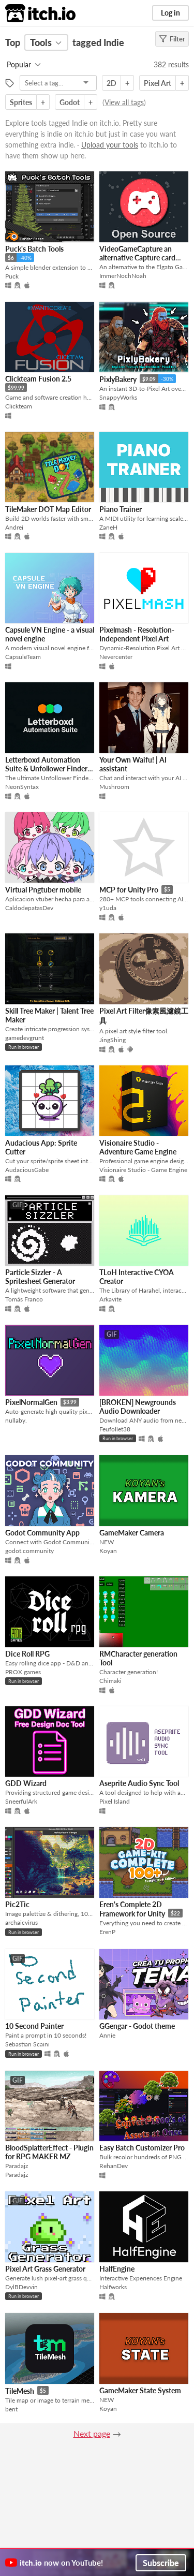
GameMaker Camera (131, 1532)
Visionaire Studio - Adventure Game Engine (137, 1147)
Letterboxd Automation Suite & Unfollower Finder (46, 764)
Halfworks (113, 2287)
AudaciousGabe (27, 1170)
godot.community (29, 1551)
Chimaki (110, 1681)
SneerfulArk (21, 1801)
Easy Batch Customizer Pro (142, 2147)
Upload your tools (109, 144)
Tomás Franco (24, 1299)
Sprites (21, 102)
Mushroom (114, 787)
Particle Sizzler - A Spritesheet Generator (40, 1276)
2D (111, 83)
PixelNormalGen (31, 1402)
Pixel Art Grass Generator (45, 2268)
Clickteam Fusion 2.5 (38, 378)
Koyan (108, 1551)
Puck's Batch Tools (34, 248)
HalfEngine (117, 2268)
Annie (107, 2035)
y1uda (107, 908)
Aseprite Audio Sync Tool (139, 1783)
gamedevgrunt (24, 1038)
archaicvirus (21, 1922)
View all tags (124, 102)
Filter (172, 39)
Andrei (14, 527)
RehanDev (113, 2166)
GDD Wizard (26, 1783)
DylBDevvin (21, 2287)
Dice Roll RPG (27, 1653)
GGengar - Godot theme (137, 2026)
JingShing (112, 1040)
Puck (12, 276)
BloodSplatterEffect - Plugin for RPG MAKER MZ (49, 2152)
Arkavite (110, 1299)
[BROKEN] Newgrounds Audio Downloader (137, 1406)
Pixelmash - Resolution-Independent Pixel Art (136, 634)
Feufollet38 (114, 1429)
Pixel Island (114, 1801)
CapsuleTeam (23, 657)
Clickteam (18, 406)
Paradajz (16, 2174)
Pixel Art (157, 83)
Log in (170, 12)
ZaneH (108, 527)
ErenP (107, 1932)
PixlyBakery (118, 379)
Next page (91, 2433)
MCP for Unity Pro (128, 889)
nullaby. (16, 1420)
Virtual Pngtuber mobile (43, 889)
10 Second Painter (34, 2026)
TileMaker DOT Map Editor (48, 509)
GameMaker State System (140, 2390)
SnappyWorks (118, 397)
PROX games (23, 1672)
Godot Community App (42, 1532)
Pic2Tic (17, 1904)
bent (11, 2409)
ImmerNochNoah (122, 276)
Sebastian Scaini (27, 2044)
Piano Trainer (120, 509)
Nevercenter (115, 657)
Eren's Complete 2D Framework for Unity (132, 1909)
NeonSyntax (22, 787)
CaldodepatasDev (29, 908)
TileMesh (19, 2391)
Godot (69, 102)
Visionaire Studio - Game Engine (143, 1170)
